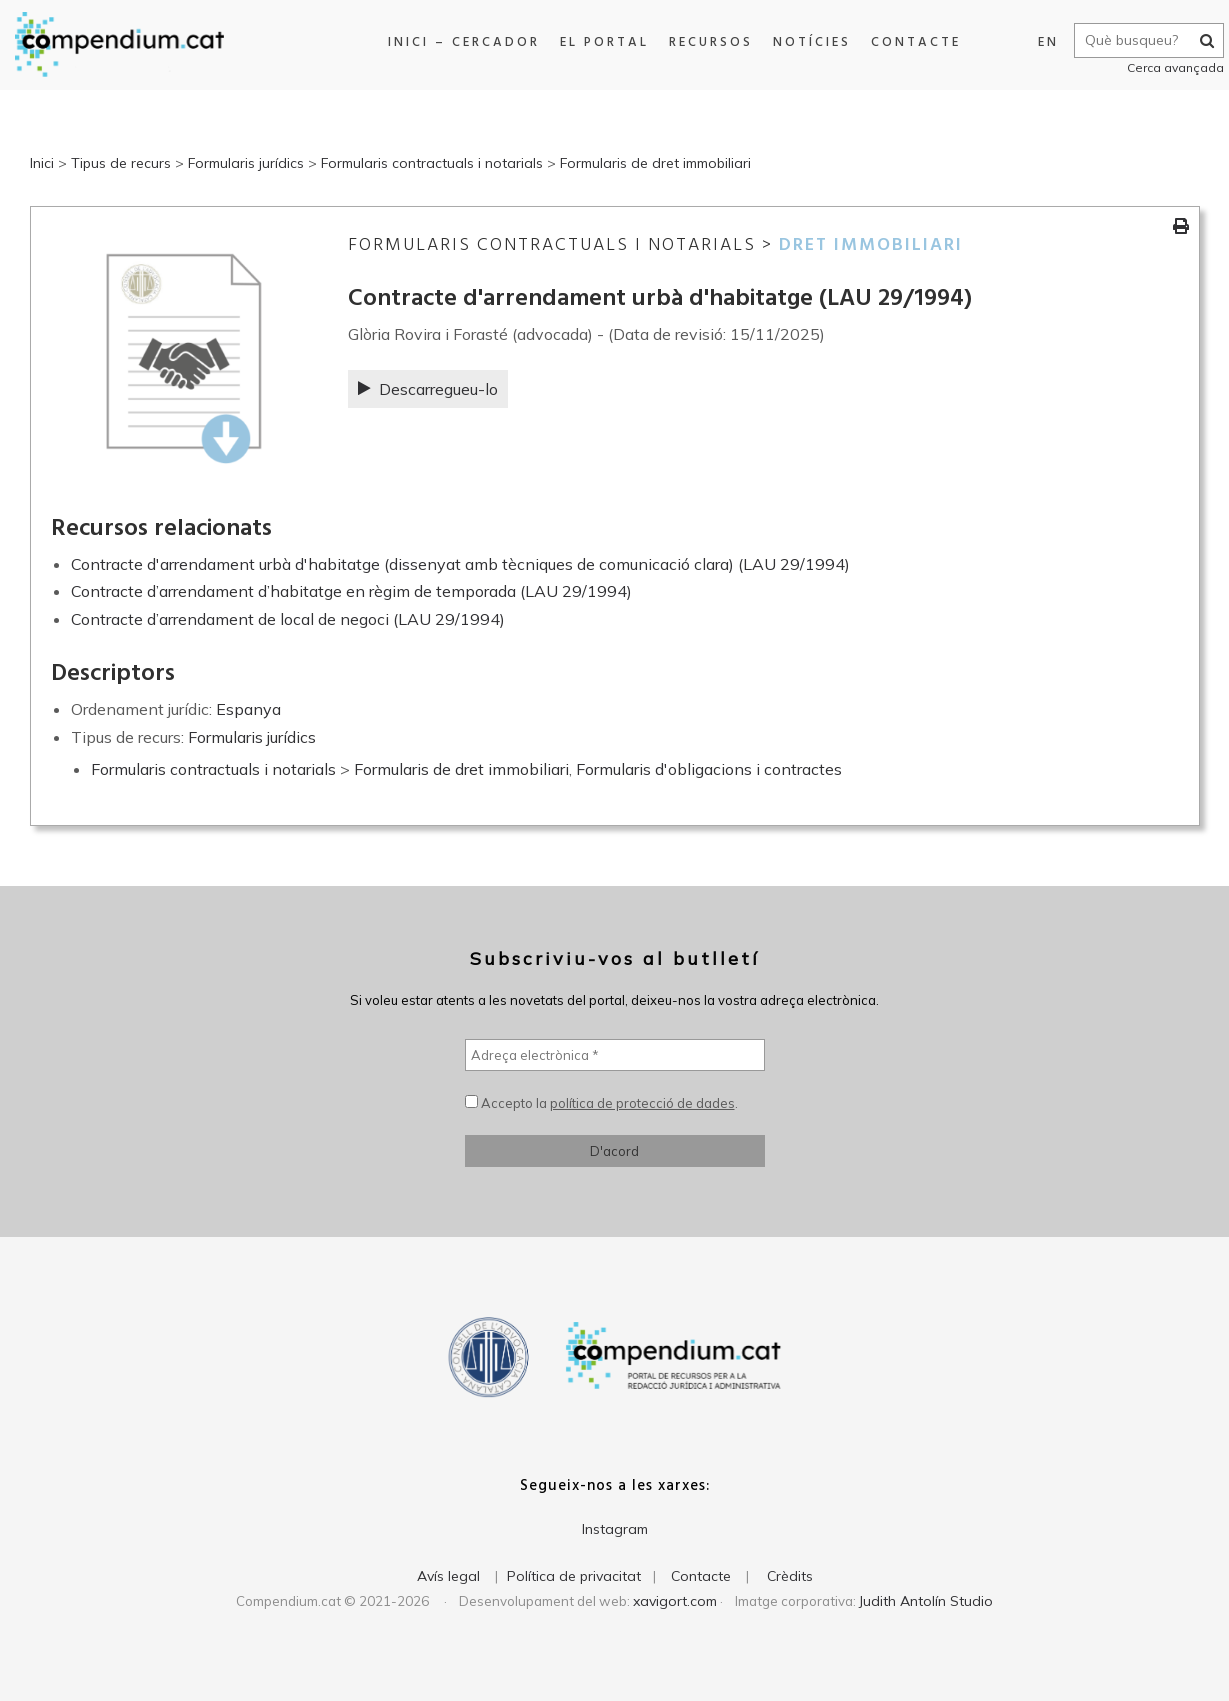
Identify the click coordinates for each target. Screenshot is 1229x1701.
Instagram (615, 1529)
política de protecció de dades (642, 1103)
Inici (42, 163)
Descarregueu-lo (428, 389)
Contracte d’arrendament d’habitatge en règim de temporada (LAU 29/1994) (351, 591)
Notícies (805, 42)
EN (1038, 42)
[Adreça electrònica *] (615, 1055)
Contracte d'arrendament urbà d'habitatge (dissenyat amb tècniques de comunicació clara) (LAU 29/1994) (460, 564)
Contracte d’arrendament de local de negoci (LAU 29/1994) (288, 619)
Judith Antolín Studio (926, 1601)
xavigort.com (675, 1601)
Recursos (704, 42)
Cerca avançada (1165, 67)
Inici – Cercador (457, 42)
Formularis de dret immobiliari (655, 163)
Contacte (909, 42)
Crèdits (790, 1576)
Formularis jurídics (246, 163)
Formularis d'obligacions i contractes (709, 769)
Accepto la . (601, 1103)
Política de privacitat (574, 1576)
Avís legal (448, 1576)
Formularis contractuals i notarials (432, 163)
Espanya (248, 709)
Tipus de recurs (121, 163)
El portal (597, 42)
